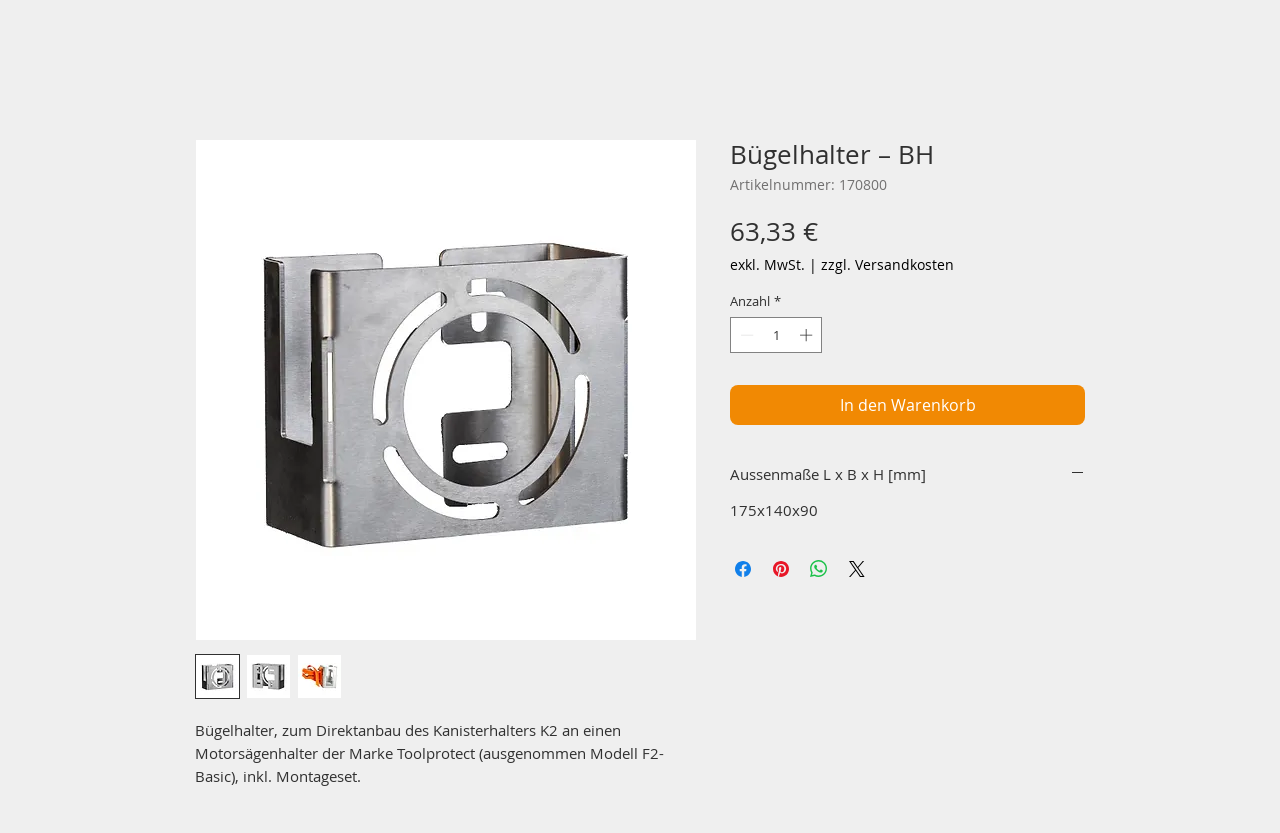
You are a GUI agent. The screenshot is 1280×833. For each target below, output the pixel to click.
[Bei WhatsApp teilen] (819, 569)
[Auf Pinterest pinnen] (781, 569)
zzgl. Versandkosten (887, 264)
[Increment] (808, 335)
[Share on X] (857, 569)
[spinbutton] (776, 335)
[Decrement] (745, 335)
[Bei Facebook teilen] (743, 569)
